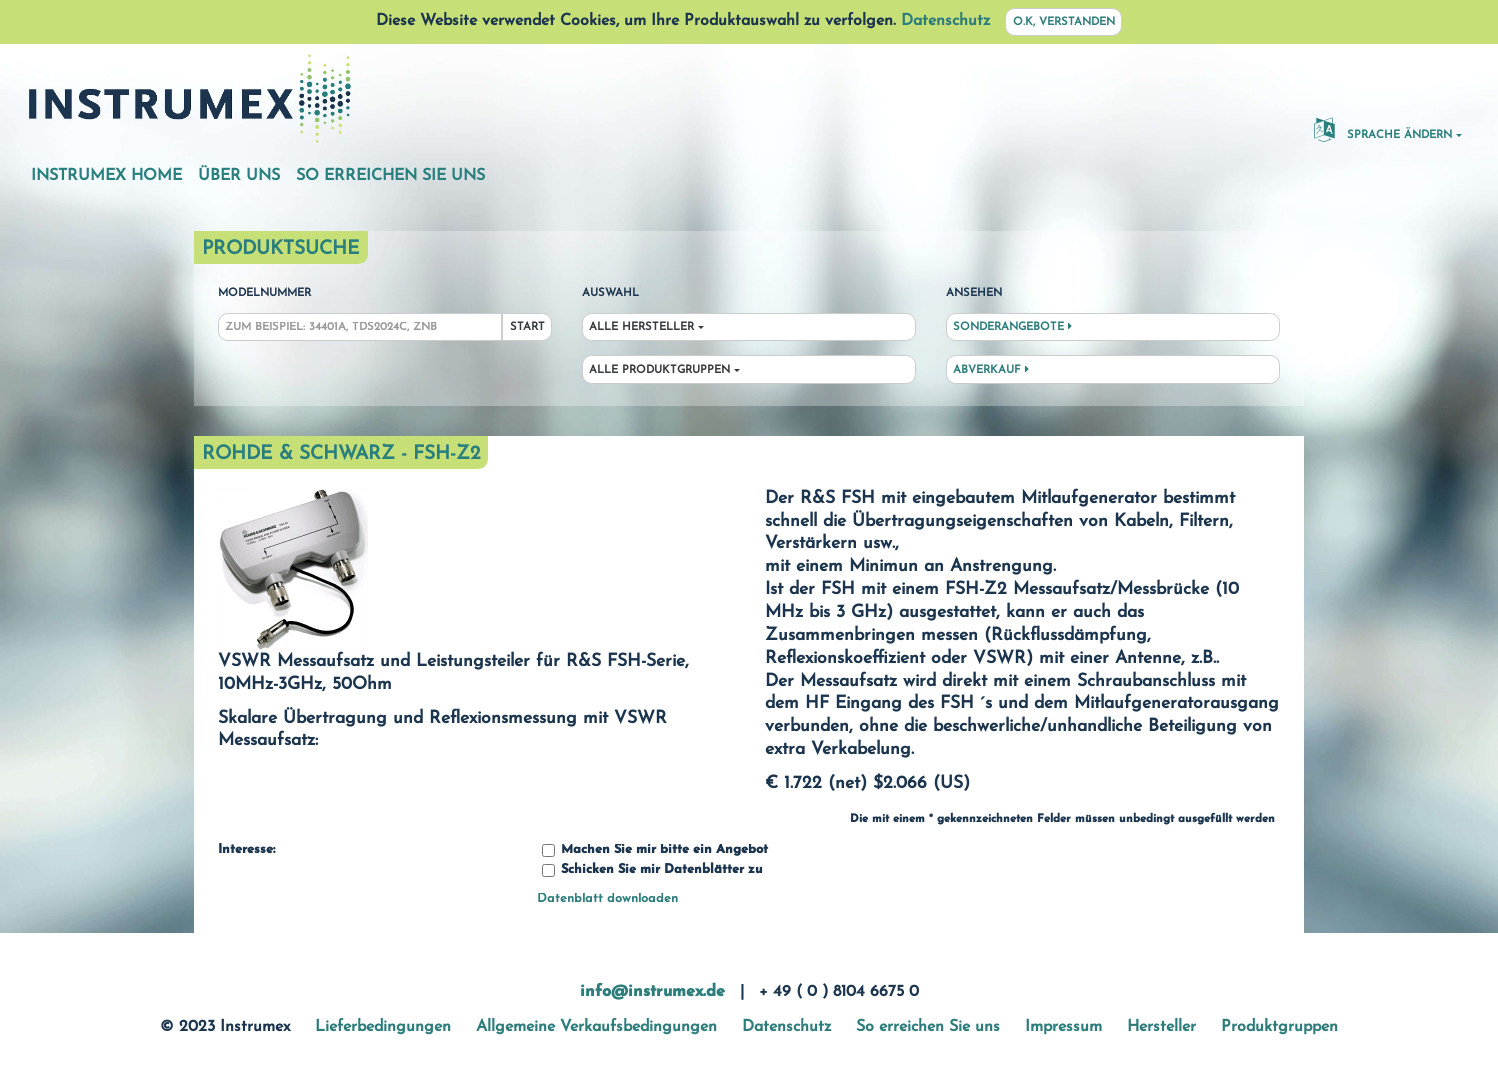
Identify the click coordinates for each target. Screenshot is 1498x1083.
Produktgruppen (1279, 1027)
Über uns (239, 176)
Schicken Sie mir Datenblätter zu (652, 870)
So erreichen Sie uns (390, 176)
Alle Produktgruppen (659, 370)
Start (527, 327)
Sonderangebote (1012, 327)
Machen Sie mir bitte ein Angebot (655, 850)
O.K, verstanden (1064, 22)
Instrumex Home (106, 176)
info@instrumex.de (652, 992)
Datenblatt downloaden (607, 898)
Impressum (1063, 1027)
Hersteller (1161, 1027)
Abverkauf (991, 370)
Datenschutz (945, 21)
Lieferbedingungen (383, 1027)
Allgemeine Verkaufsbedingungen (596, 1027)
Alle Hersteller (641, 327)
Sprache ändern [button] (1383, 129)
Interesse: (246, 850)
